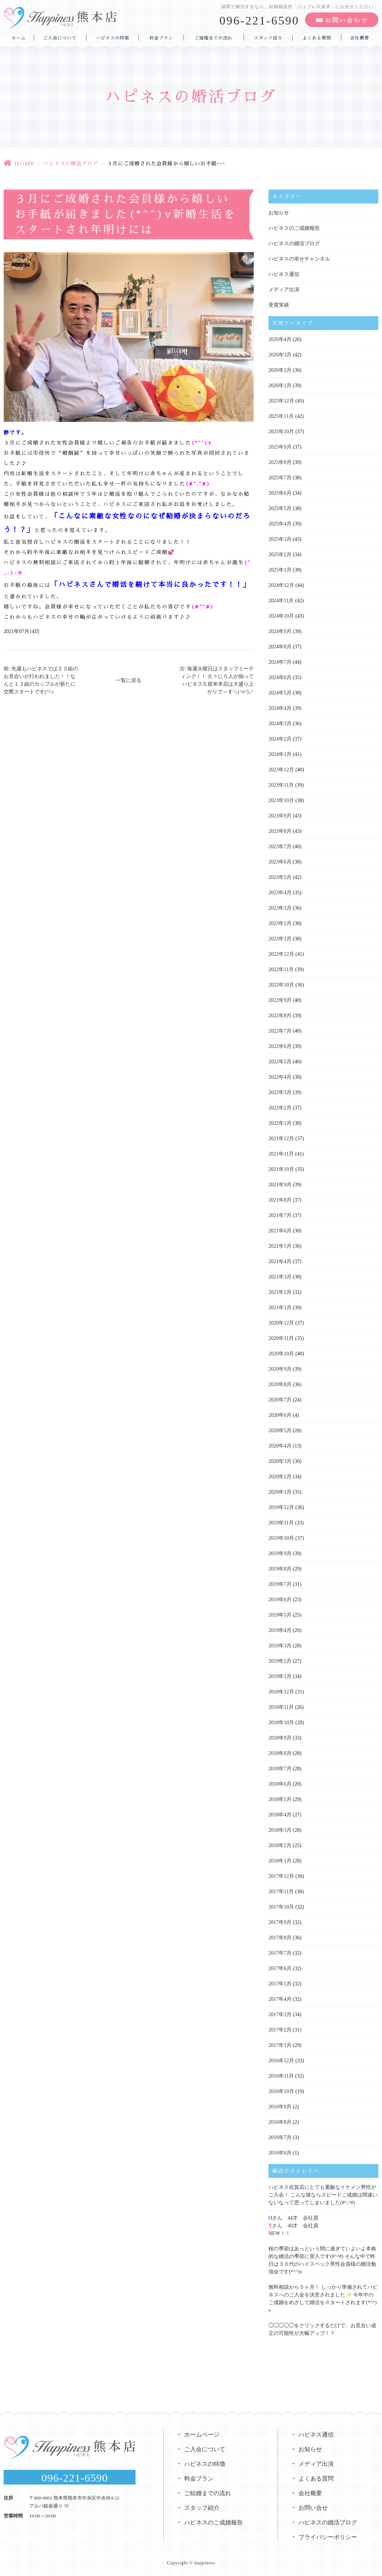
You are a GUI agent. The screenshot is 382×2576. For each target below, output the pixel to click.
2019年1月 (280, 1676)
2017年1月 (280, 2045)
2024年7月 (280, 662)
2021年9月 (280, 1184)
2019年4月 (280, 1630)
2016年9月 (280, 2106)
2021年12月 (281, 1138)
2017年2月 (280, 2030)
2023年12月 (281, 769)
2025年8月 (280, 462)
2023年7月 (280, 846)
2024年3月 (280, 723)
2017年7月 (280, 1953)
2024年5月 (280, 693)
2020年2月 (280, 1476)
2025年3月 (280, 539)
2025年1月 (280, 570)
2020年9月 (280, 1369)
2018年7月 (280, 1768)
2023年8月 (280, 831)
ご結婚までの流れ (213, 37)
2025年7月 (280, 477)
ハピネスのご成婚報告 (294, 228)
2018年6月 (280, 1784)
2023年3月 (280, 908)
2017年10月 (281, 1907)
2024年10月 (281, 616)
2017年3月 (280, 2014)
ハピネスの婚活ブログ (70, 163)
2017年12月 (281, 1876)
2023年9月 (280, 816)
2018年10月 (281, 1722)
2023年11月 (281, 785)
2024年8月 (280, 646)
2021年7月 (280, 1215)
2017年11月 (281, 1891)
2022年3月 (280, 1092)
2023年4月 (280, 892)
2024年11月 (281, 600)
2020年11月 (281, 1338)
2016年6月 (280, 2153)
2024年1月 (280, 754)
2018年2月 (280, 1845)
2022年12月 (281, 954)
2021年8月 (280, 1200)
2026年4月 (280, 339)
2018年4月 (280, 1814)
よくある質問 (317, 37)
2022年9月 (280, 1000)
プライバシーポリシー (327, 2537)
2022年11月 (281, 969)
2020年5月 (280, 1430)
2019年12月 (281, 1507)
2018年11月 (281, 1707)
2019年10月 (281, 1538)
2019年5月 (280, 1615)
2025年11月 (281, 416)
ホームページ (201, 2434)
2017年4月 (280, 1999)
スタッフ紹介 (268, 37)
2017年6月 (280, 1968)
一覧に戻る (128, 680)
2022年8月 (280, 1015)
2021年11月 (281, 1154)
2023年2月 (280, 923)
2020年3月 (280, 1461)
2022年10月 (281, 985)
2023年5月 (280, 877)
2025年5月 (280, 508)
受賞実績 (278, 305)
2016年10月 (281, 2091)
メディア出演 (283, 289)
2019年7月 (280, 1584)
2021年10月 (281, 1169)
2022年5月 (280, 1061)
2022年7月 (280, 1031)
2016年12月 (281, 2060)
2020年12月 (281, 1323)
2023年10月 (281, 800)
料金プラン (161, 37)
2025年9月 (280, 447)
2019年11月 (281, 1522)
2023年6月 (280, 862)
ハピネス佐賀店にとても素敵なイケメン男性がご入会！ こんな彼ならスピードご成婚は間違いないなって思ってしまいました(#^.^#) (323, 2194)
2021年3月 (280, 1277)
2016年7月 (280, 2137)
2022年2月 (280, 1108)
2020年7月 (280, 1400)
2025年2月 (280, 554)
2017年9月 (280, 1922)
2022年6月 (280, 1046)
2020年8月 (280, 1384)
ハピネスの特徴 (112, 37)
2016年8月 (280, 2122)
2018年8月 (280, 1753)
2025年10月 (281, 431)
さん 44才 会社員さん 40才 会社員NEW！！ (293, 2225)
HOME (24, 163)
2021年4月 (280, 1261)
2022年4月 (280, 1077)
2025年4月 (280, 524)
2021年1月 (280, 1307)
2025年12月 (281, 401)
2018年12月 (281, 1692)
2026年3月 (280, 354)
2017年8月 (280, 1937)
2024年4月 (280, 708)
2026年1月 (280, 385)
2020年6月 (280, 1415)
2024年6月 (280, 677)
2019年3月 (280, 1645)
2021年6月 (280, 1230)
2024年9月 (280, 631)
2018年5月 (280, 1799)
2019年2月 (280, 1661)
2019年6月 (280, 1599)
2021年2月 (280, 1292)
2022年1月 (280, 1123)
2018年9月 (280, 1738)
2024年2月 (280, 739)
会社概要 (359, 37)
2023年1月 (280, 938)
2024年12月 (281, 585)
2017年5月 (280, 1984)
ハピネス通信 (283, 274)
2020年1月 (280, 1492)
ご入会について (60, 37)
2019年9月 (280, 1553)
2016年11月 (281, 2076)
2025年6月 (280, 493)
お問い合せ (313, 2508)
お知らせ (278, 213)
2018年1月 (280, 1861)
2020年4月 (280, 1446)
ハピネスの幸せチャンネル (299, 259)
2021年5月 (280, 1246)
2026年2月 (280, 370)
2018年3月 (280, 1830)
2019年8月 (280, 1569)
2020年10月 (281, 1353)
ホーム (18, 37)
